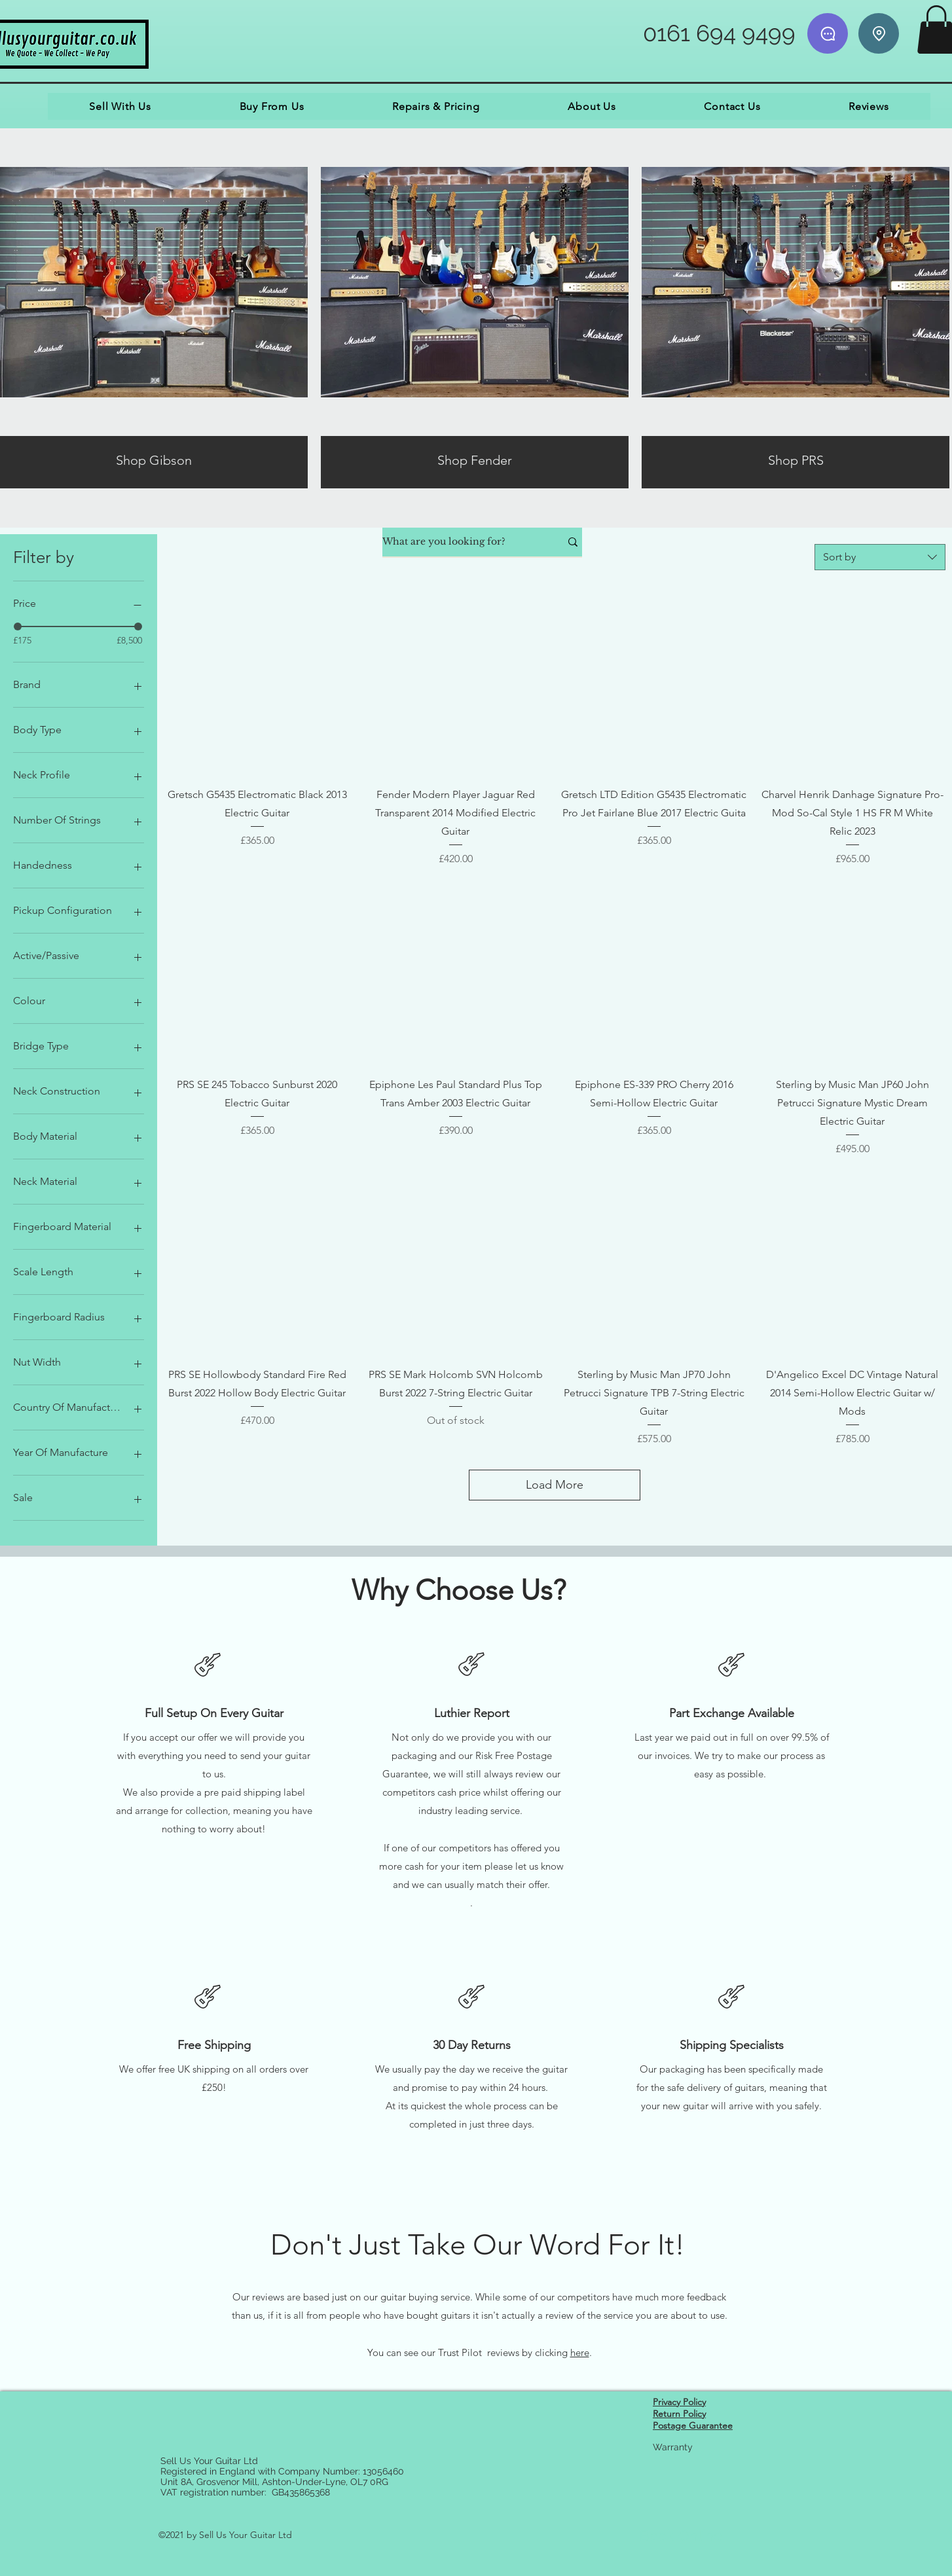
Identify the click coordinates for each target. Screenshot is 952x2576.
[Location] (878, 33)
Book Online (681, 2535)
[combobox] (880, 557)
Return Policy (679, 2414)
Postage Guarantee (693, 2425)
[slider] (18, 626)
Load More (554, 1485)
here (579, 2352)
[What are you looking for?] (461, 542)
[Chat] (827, 33)
